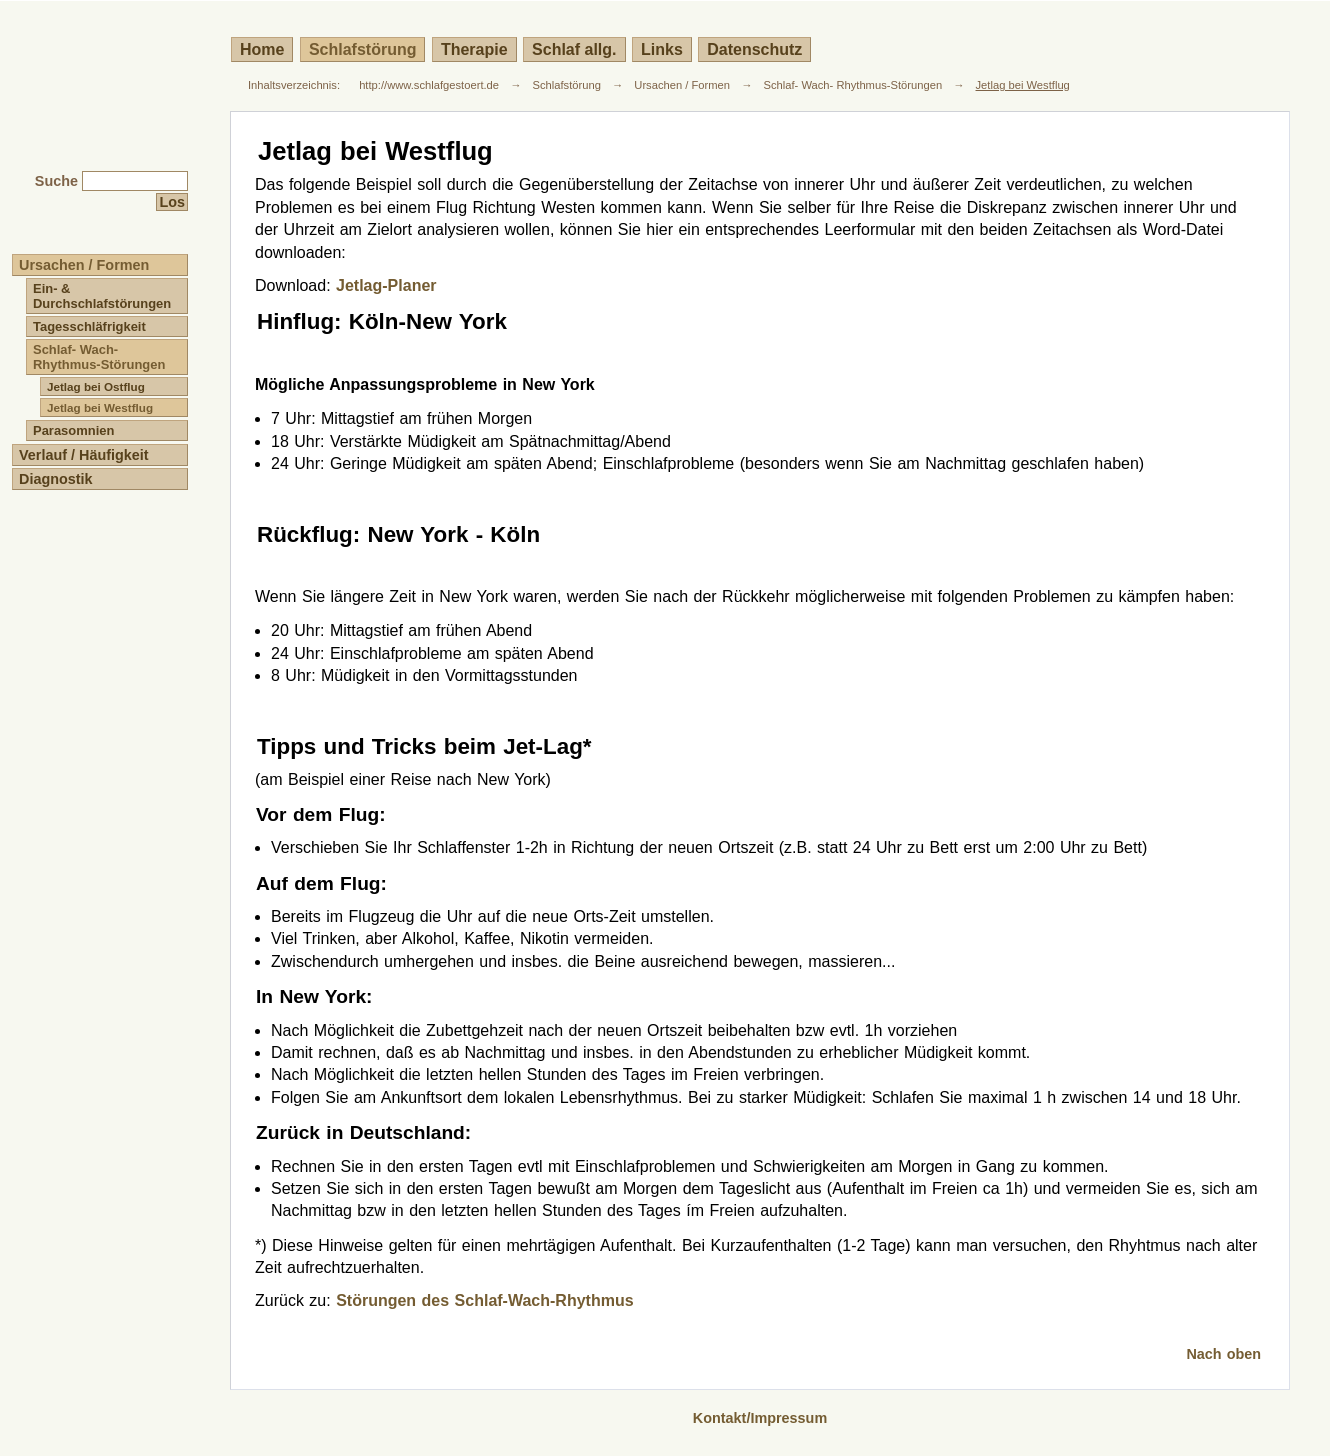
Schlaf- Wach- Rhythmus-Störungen (852, 85)
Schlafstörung (363, 49)
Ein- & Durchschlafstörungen (102, 296)
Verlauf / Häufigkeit (84, 455)
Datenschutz (754, 49)
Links (662, 49)
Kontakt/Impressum (760, 1418)
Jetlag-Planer (386, 285)
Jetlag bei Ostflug (96, 386)
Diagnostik (56, 479)
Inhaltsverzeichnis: (294, 85)
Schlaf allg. (574, 49)
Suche (56, 181)
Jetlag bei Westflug (1023, 85)
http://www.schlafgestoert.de (429, 85)
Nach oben (1223, 1354)
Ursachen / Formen (682, 85)
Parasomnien (73, 430)
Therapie (474, 49)
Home (262, 49)
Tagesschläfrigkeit (89, 326)
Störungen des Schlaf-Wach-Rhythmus (484, 1300)
